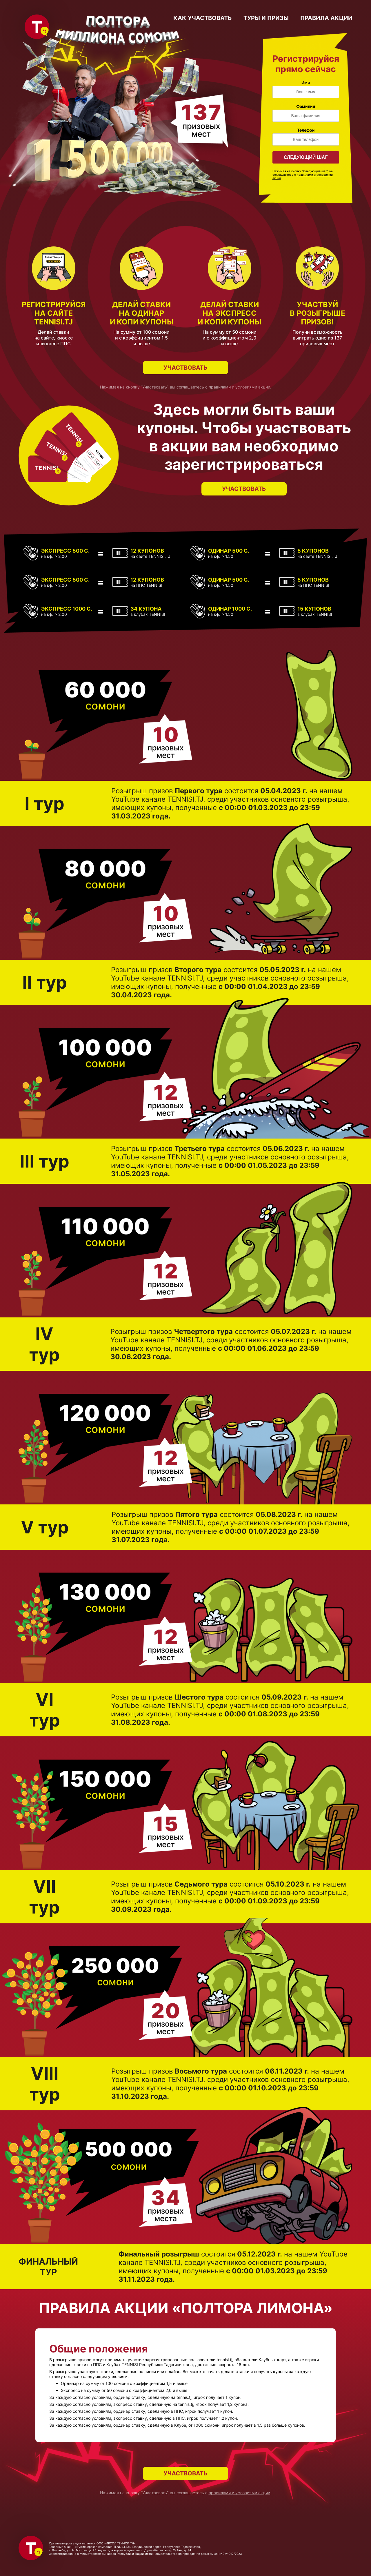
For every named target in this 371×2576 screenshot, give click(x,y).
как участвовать (202, 17)
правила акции (326, 17)
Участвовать (185, 367)
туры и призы (266, 17)
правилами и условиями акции (239, 386)
